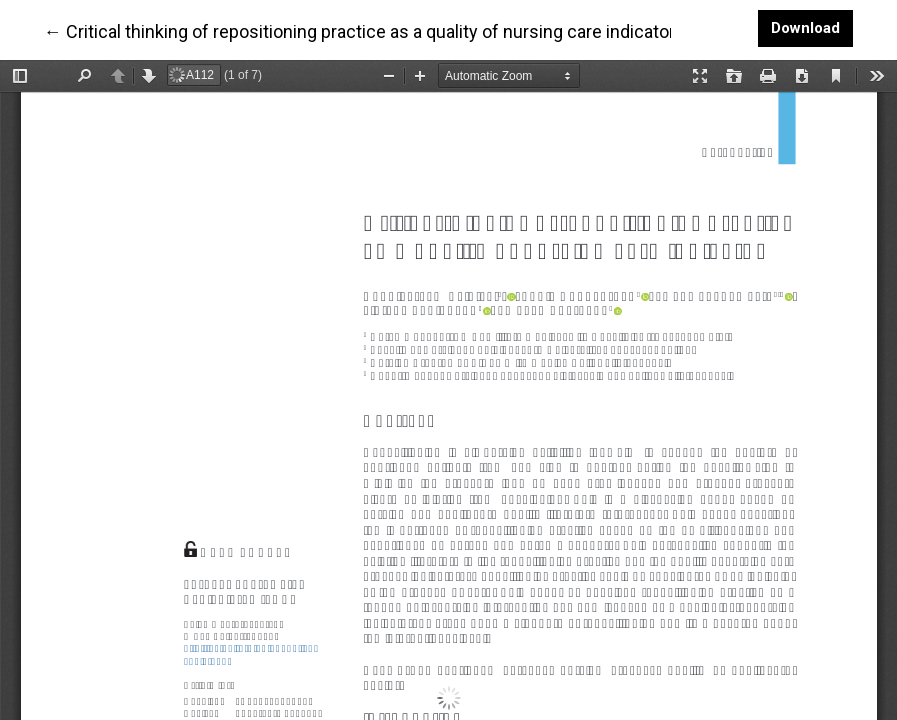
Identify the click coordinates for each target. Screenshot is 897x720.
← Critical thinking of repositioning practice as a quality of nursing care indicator (359, 30)
